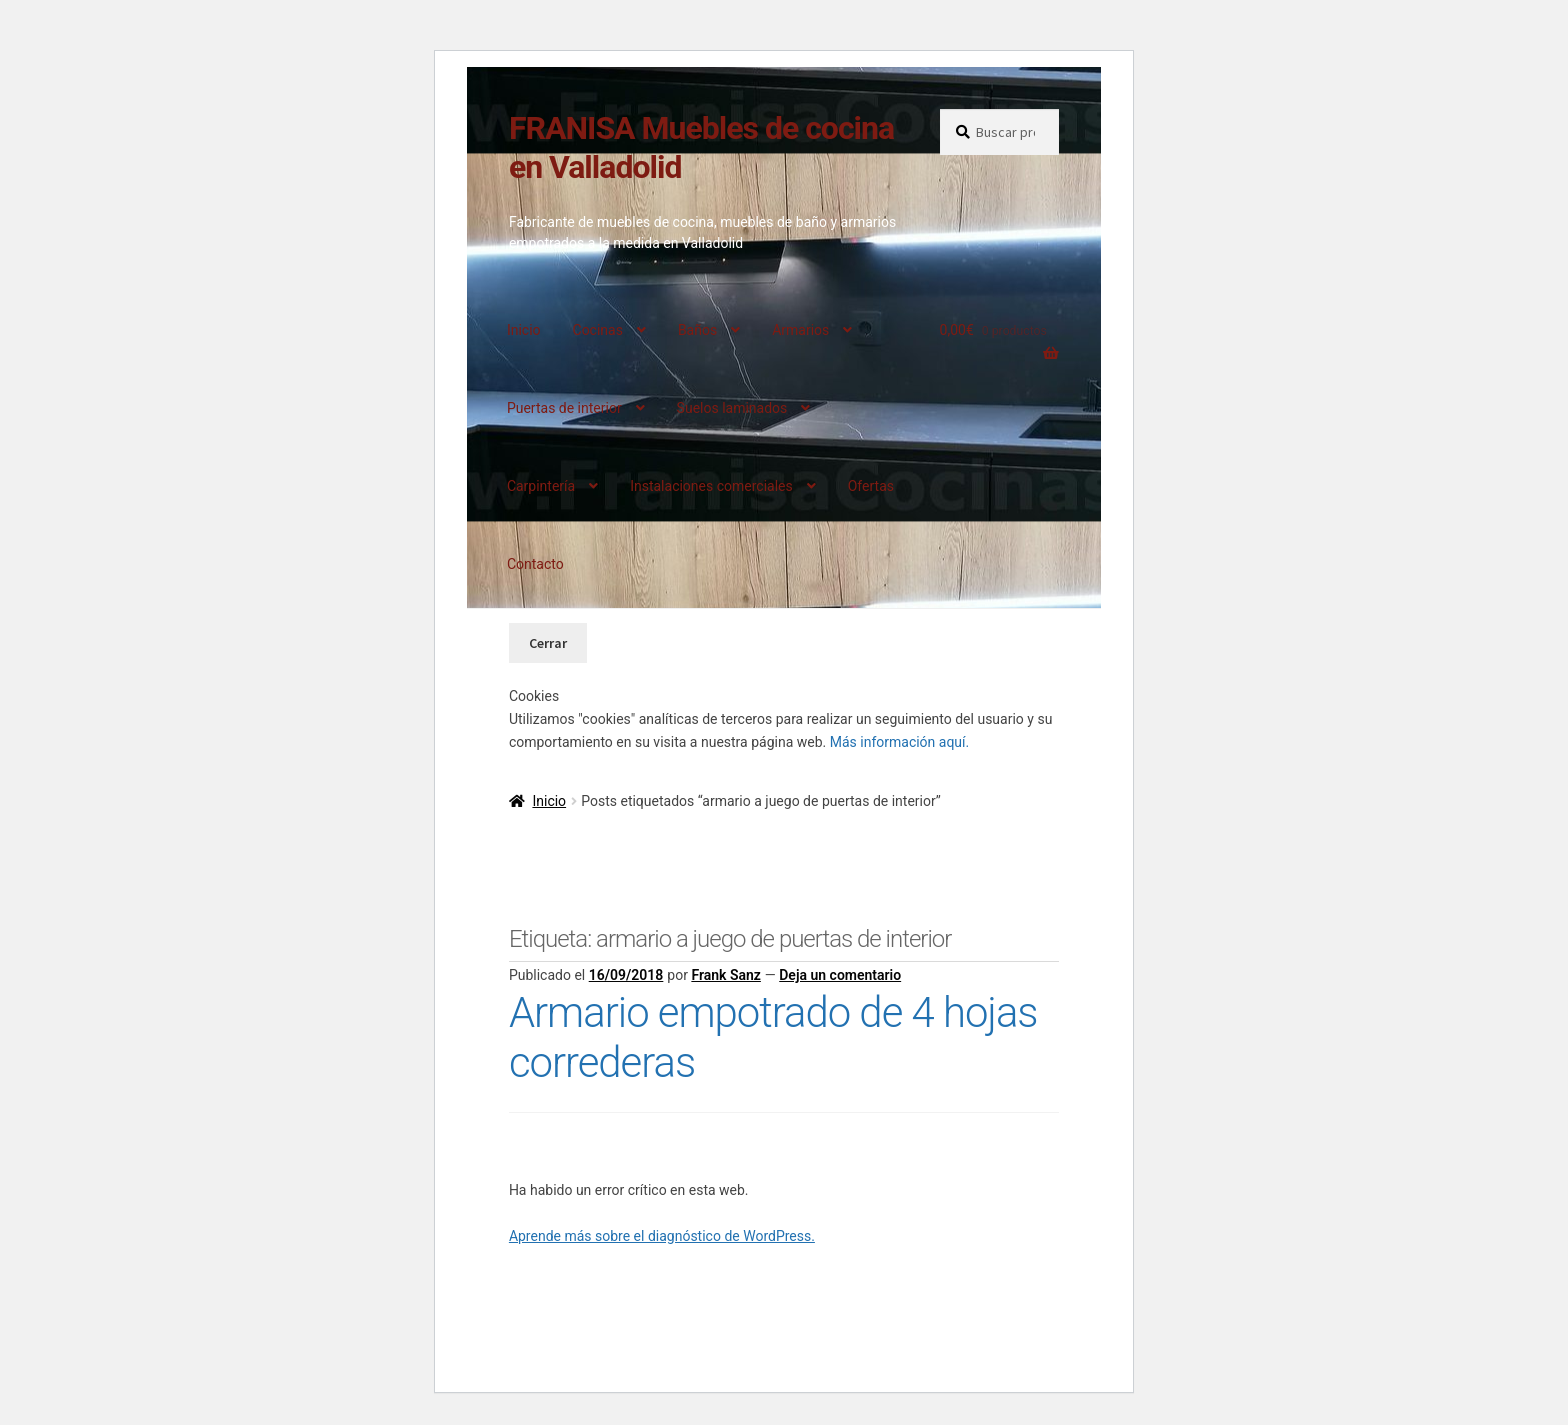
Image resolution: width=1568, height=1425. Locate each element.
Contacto (535, 564)
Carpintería (541, 486)
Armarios (800, 330)
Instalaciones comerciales (711, 486)
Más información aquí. (900, 742)
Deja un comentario (840, 975)
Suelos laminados (732, 408)
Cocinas (598, 330)
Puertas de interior (564, 408)
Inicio (524, 330)
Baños (697, 330)
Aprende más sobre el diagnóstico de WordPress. (662, 1236)
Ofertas (871, 486)
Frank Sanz (726, 975)
